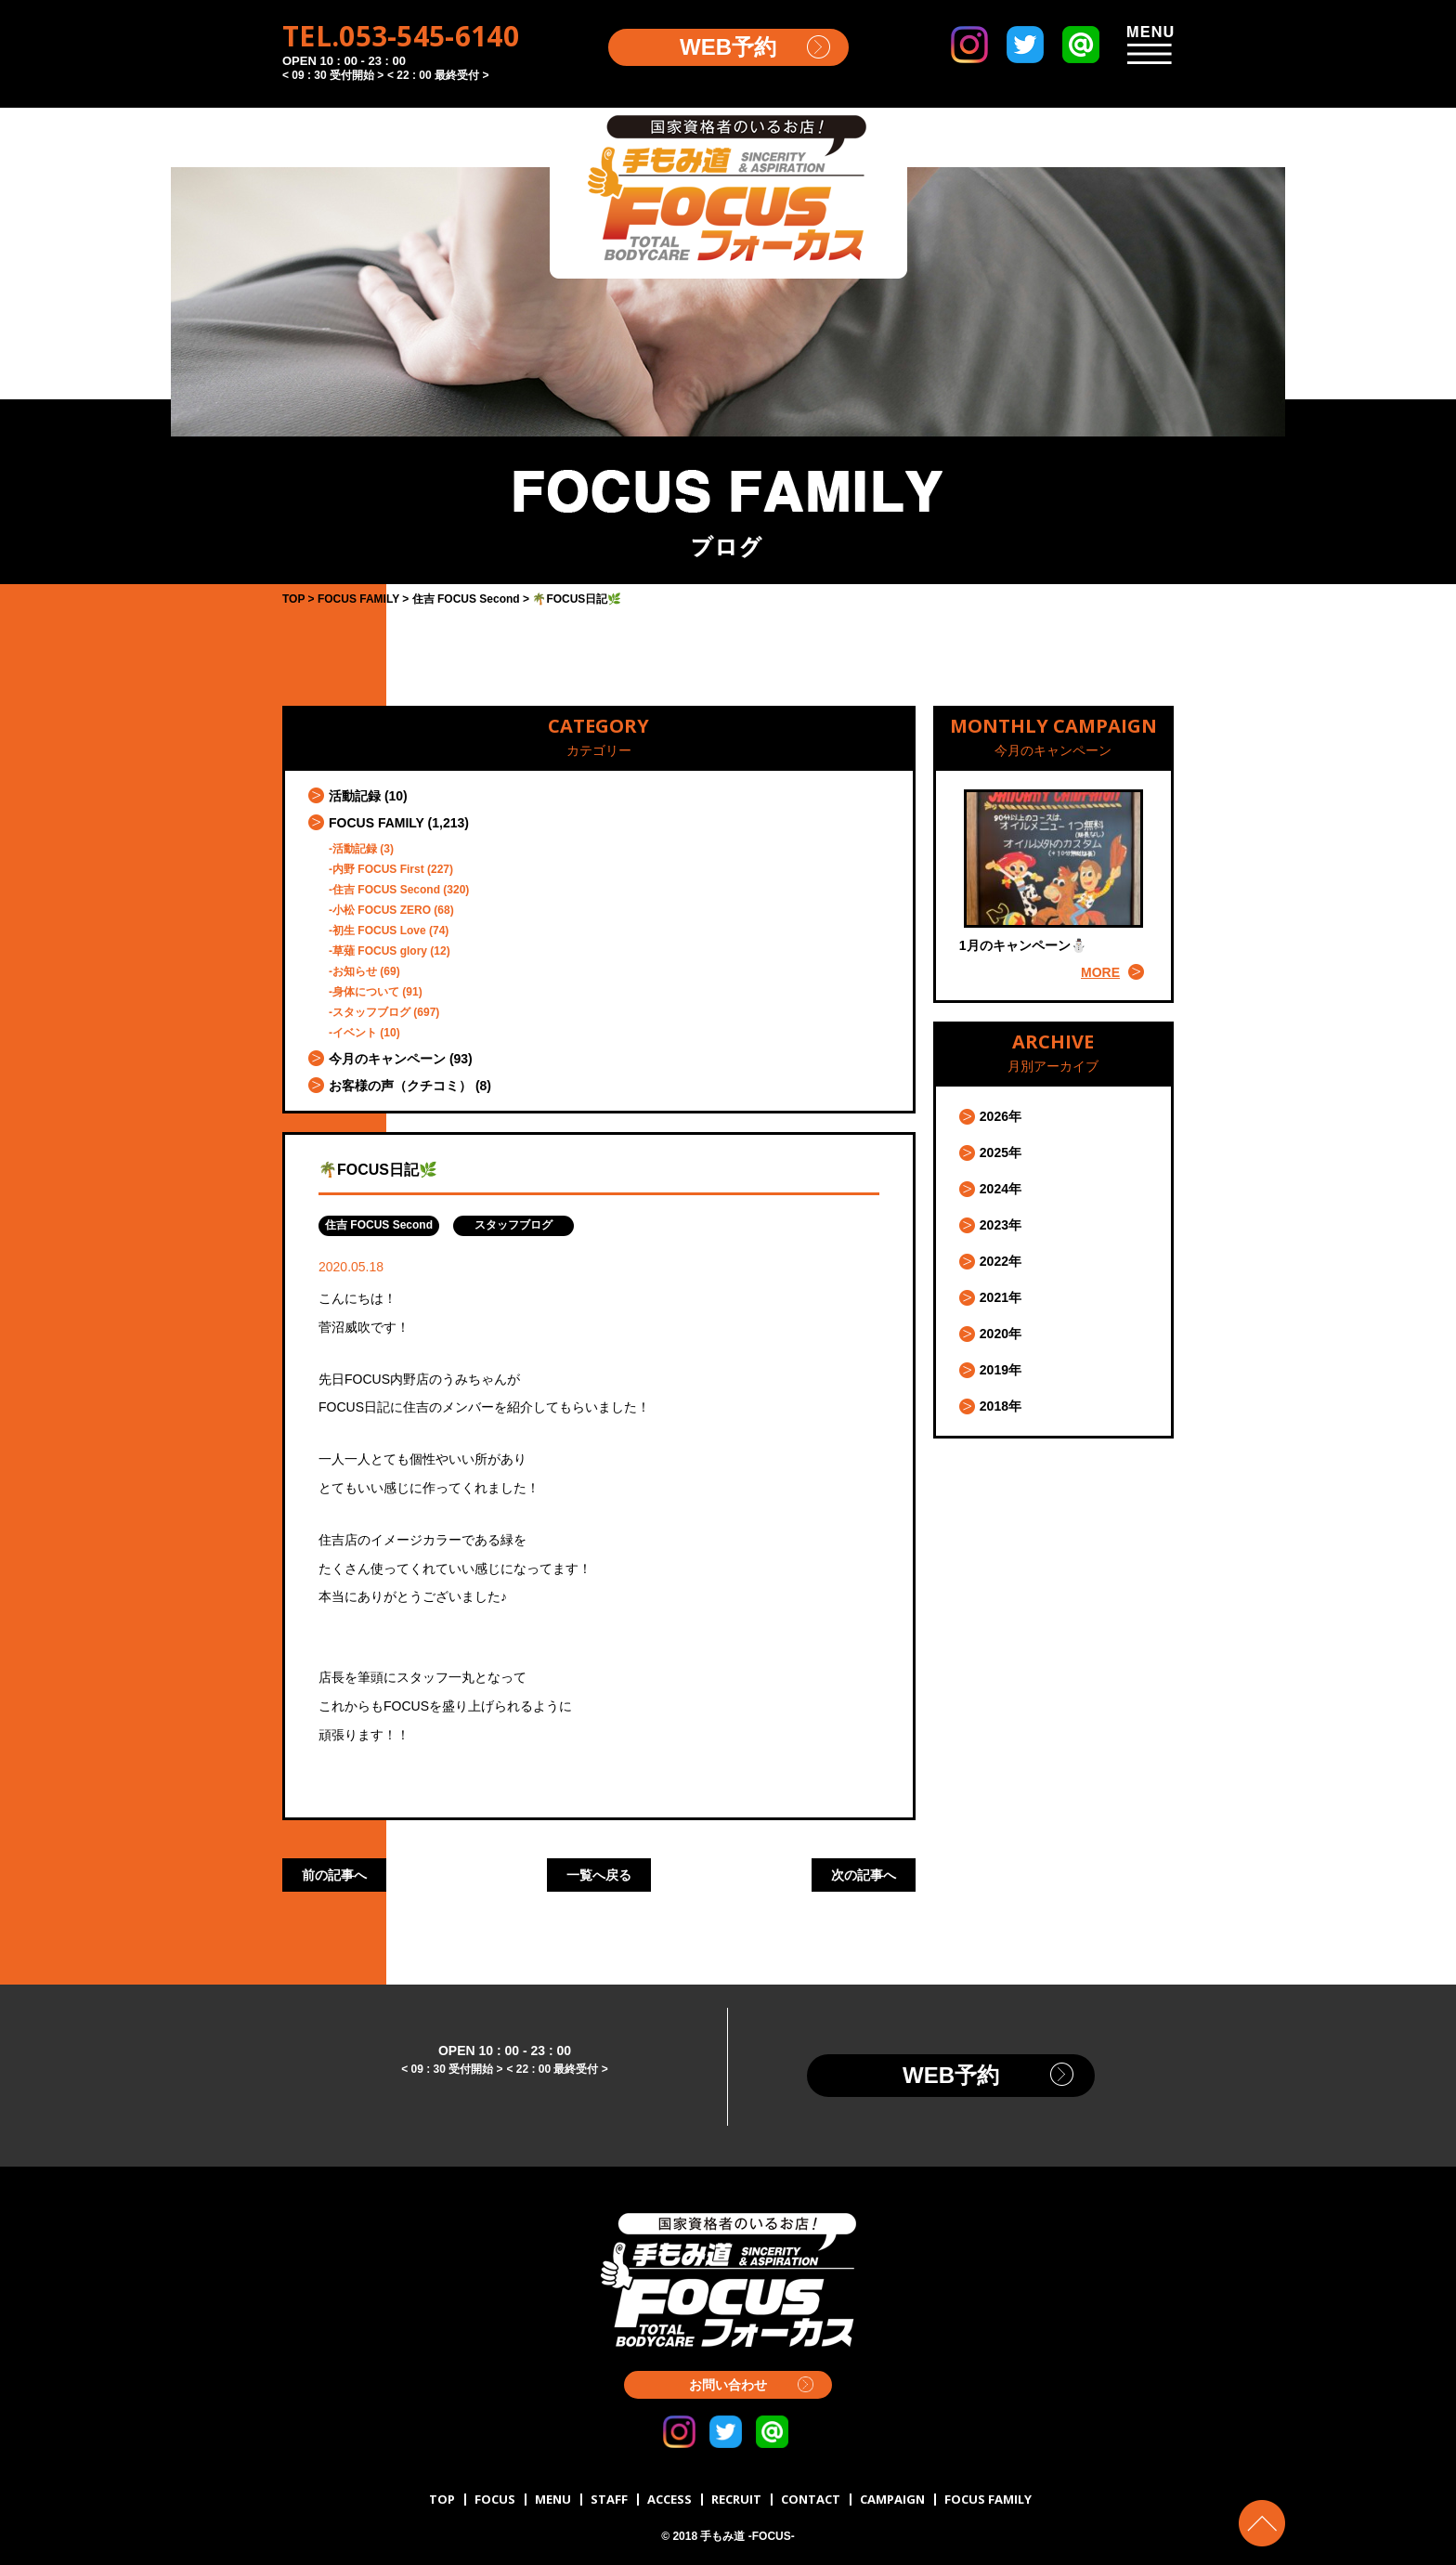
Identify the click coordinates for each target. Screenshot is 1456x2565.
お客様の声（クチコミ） (400, 1085)
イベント (354, 1032)
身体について (365, 991)
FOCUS (494, 2499)
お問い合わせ (728, 2384)
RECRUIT (736, 2499)
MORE (1100, 972)
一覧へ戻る (598, 1875)
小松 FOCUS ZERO (381, 910)
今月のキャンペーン (387, 1058)
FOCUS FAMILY (376, 822)
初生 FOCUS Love (379, 930)
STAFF (609, 2499)
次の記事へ (863, 1875)
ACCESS (669, 2499)
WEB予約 (728, 46)
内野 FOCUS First (378, 869)
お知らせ (354, 971)
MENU (553, 2499)
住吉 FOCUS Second (386, 889)
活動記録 (355, 795)
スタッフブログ (371, 1012)
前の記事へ (334, 1875)
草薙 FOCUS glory (379, 950)
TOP (442, 2499)
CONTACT (810, 2499)
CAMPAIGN (892, 2499)
